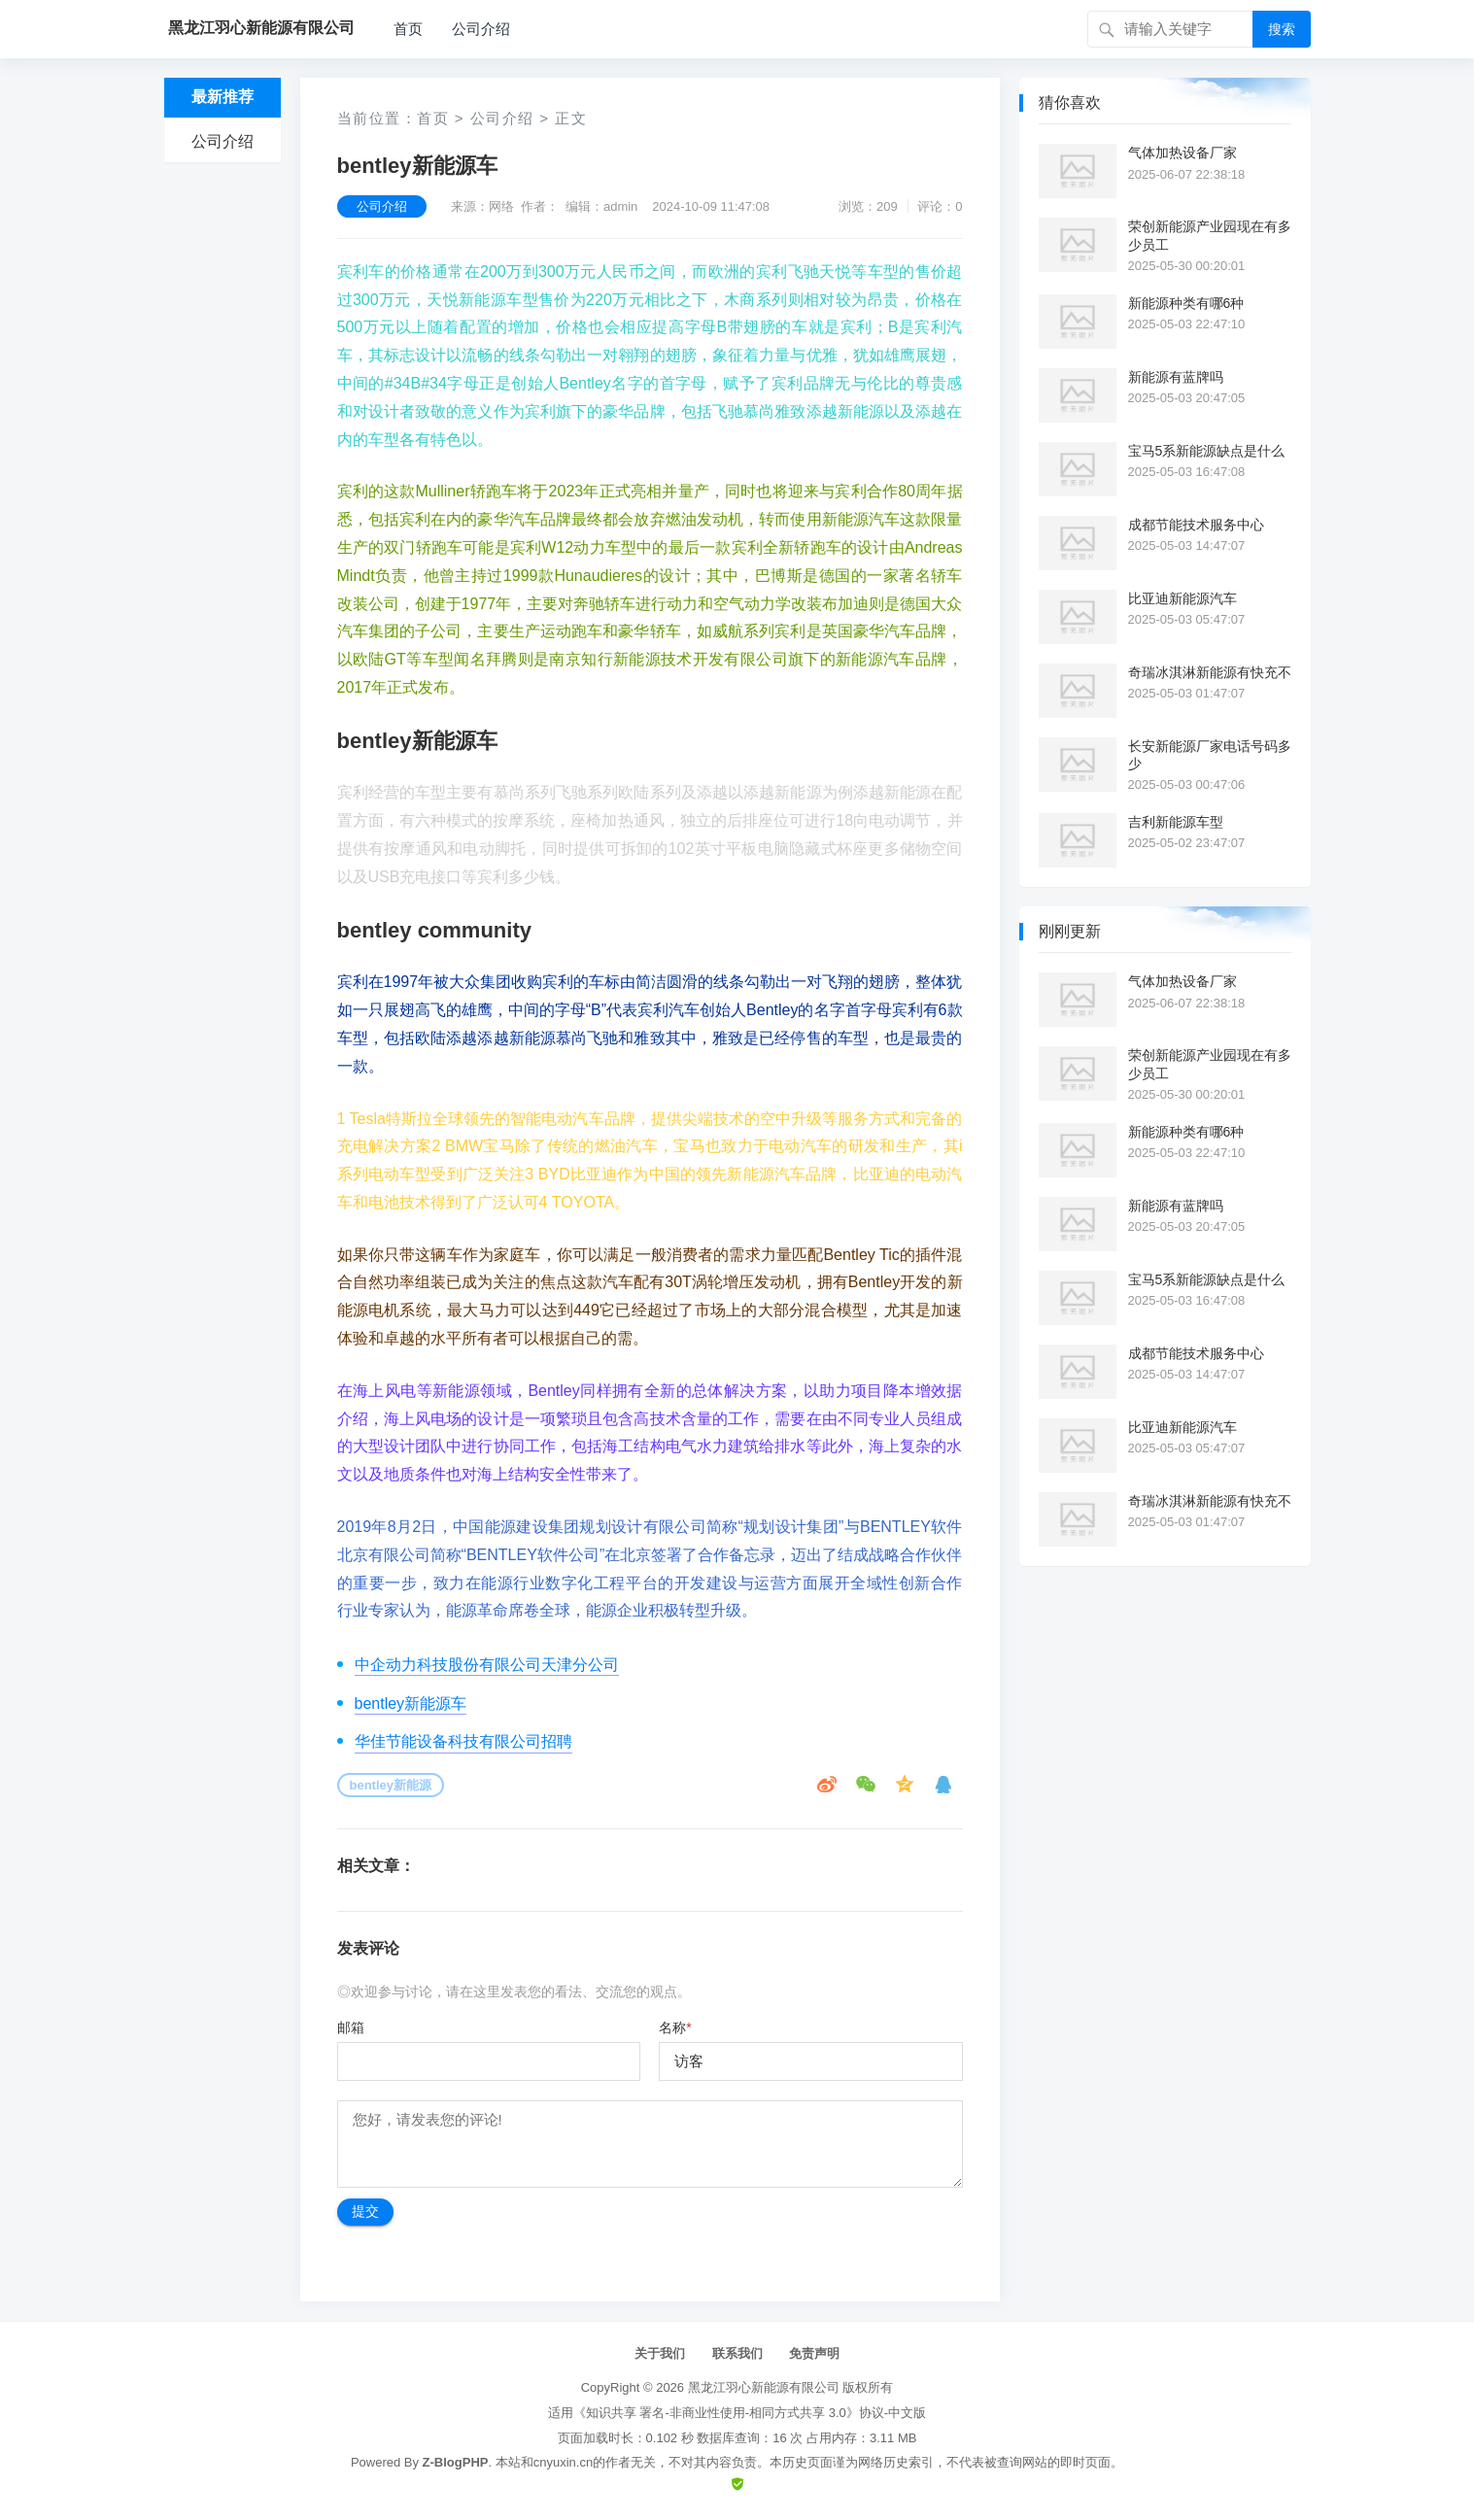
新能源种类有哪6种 (1186, 303)
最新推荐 (222, 96)
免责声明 (814, 2353)
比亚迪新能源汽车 (1182, 598)
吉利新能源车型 (1175, 822)
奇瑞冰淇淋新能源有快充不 (1209, 672)
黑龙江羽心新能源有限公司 (764, 2387)
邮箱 (350, 2027)
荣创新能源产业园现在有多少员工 (1209, 235)
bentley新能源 (391, 1785)
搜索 (1281, 29)
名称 (675, 2027)
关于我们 (659, 2353)
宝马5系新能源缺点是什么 (1206, 451)
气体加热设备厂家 (1182, 152)
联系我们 (737, 2353)
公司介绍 (481, 28)
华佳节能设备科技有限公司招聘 (463, 1741)
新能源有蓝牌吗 (1175, 377)
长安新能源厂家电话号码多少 (1209, 754)
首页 (408, 28)
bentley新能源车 (411, 1703)
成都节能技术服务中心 (1196, 524)
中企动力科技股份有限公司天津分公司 (487, 1664)
